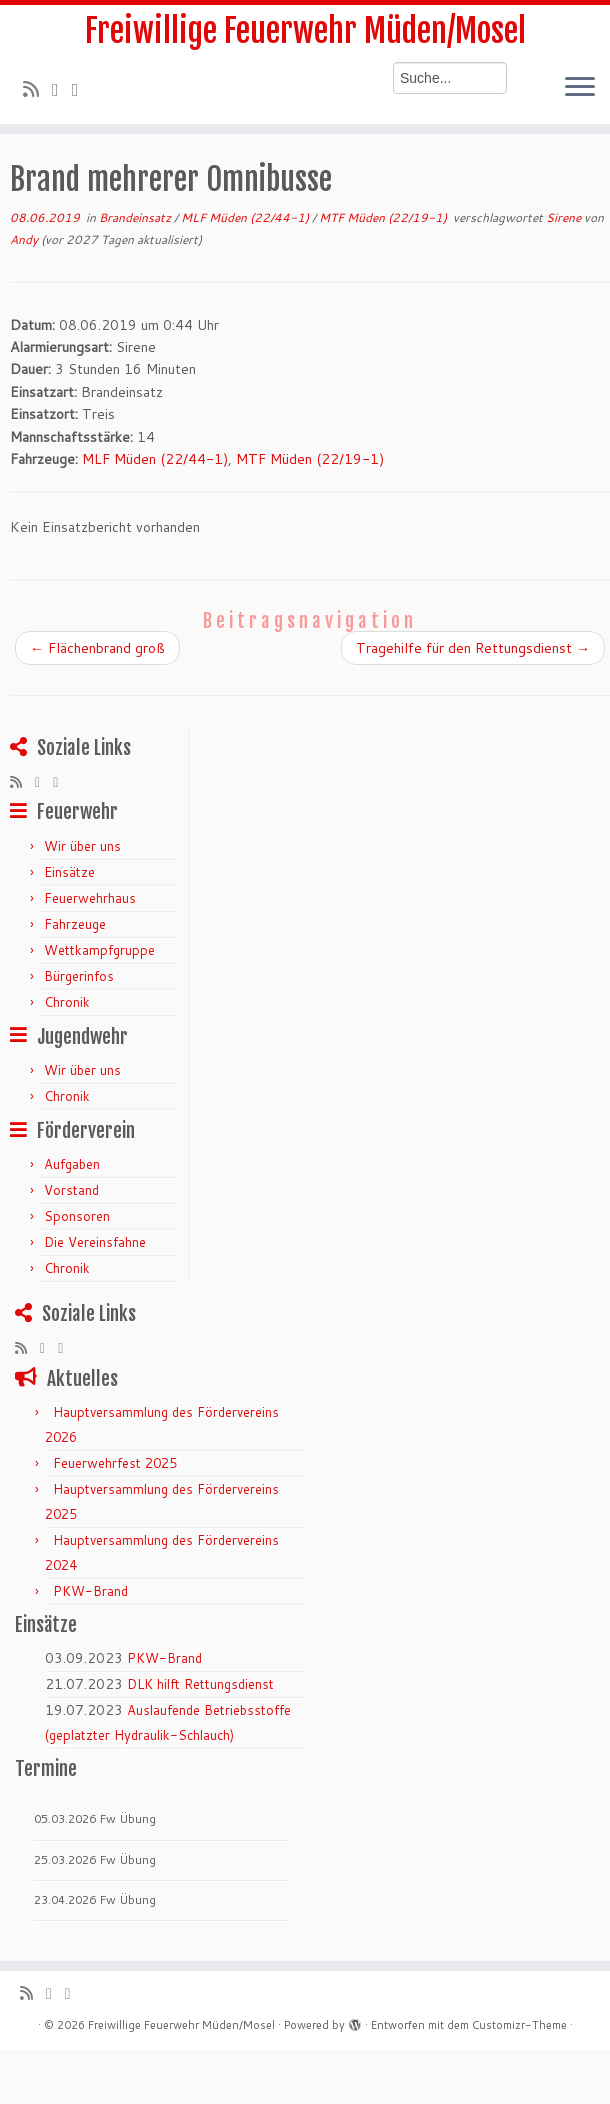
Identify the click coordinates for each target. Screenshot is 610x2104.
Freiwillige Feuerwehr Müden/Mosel (305, 31)
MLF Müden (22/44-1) (246, 217)
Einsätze (69, 872)
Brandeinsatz (136, 217)
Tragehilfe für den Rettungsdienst (473, 648)
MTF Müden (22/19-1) (384, 217)
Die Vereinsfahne (95, 1242)
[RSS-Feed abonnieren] (37, 89)
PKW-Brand (90, 1591)
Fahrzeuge (75, 924)
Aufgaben (72, 1164)
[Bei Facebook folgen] (82, 89)
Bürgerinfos (79, 976)
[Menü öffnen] (580, 88)
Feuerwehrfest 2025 (115, 1463)
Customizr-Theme (519, 2025)
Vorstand (71, 1190)
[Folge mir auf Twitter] (62, 89)
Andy (24, 239)
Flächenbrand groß (97, 648)
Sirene (565, 217)
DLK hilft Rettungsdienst (200, 1684)
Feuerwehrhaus (90, 898)
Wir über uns (82, 846)
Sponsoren (77, 1216)
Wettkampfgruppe (99, 950)
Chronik (67, 1002)
